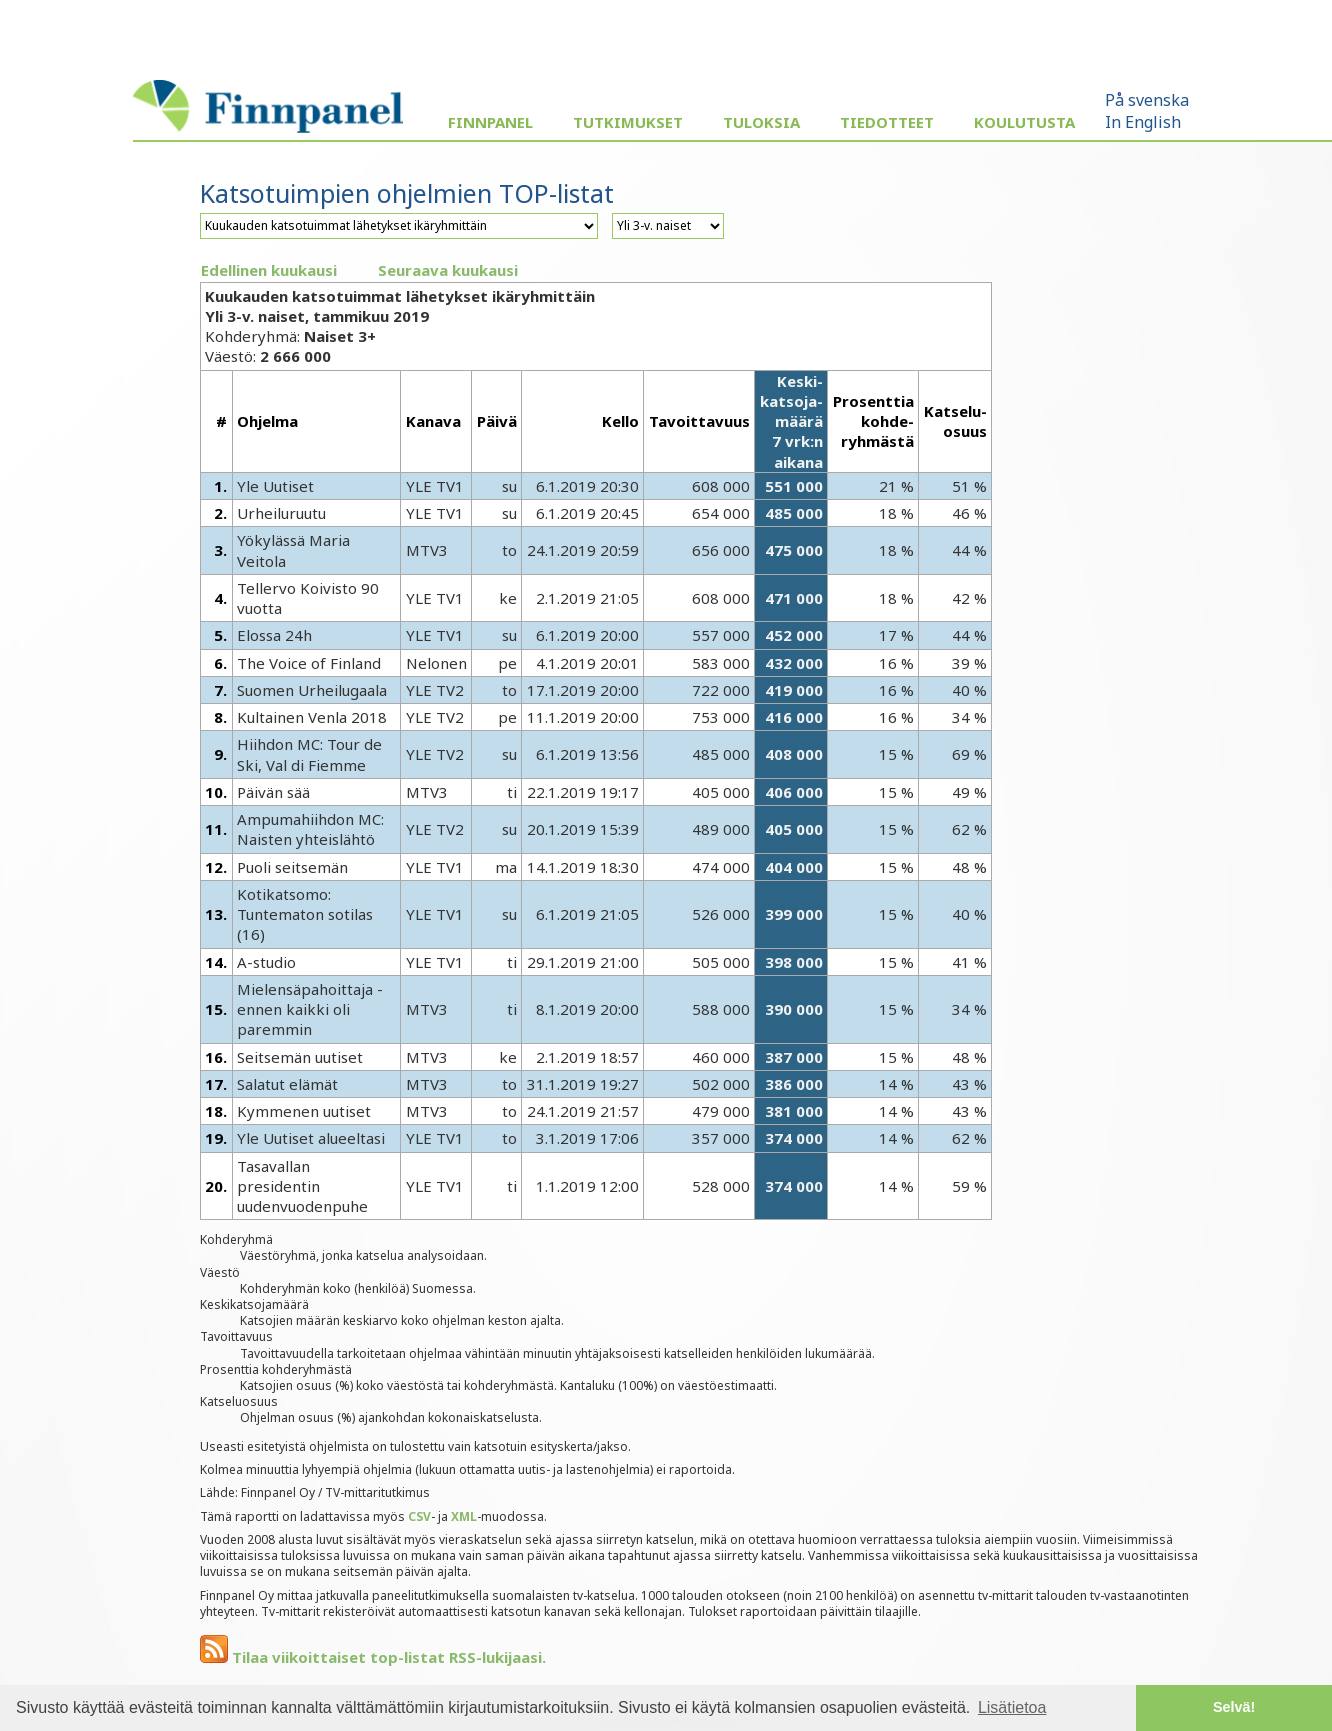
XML (464, 1516)
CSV (419, 1516)
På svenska (1147, 100)
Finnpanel (490, 122)
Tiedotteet (887, 122)
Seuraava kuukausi (448, 270)
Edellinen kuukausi (269, 270)
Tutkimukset (628, 122)
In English (1143, 122)
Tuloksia (761, 122)
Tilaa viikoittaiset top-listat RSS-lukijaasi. (373, 1657)
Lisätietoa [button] (1012, 1707)
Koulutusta (1024, 122)
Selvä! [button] (1234, 1707)
